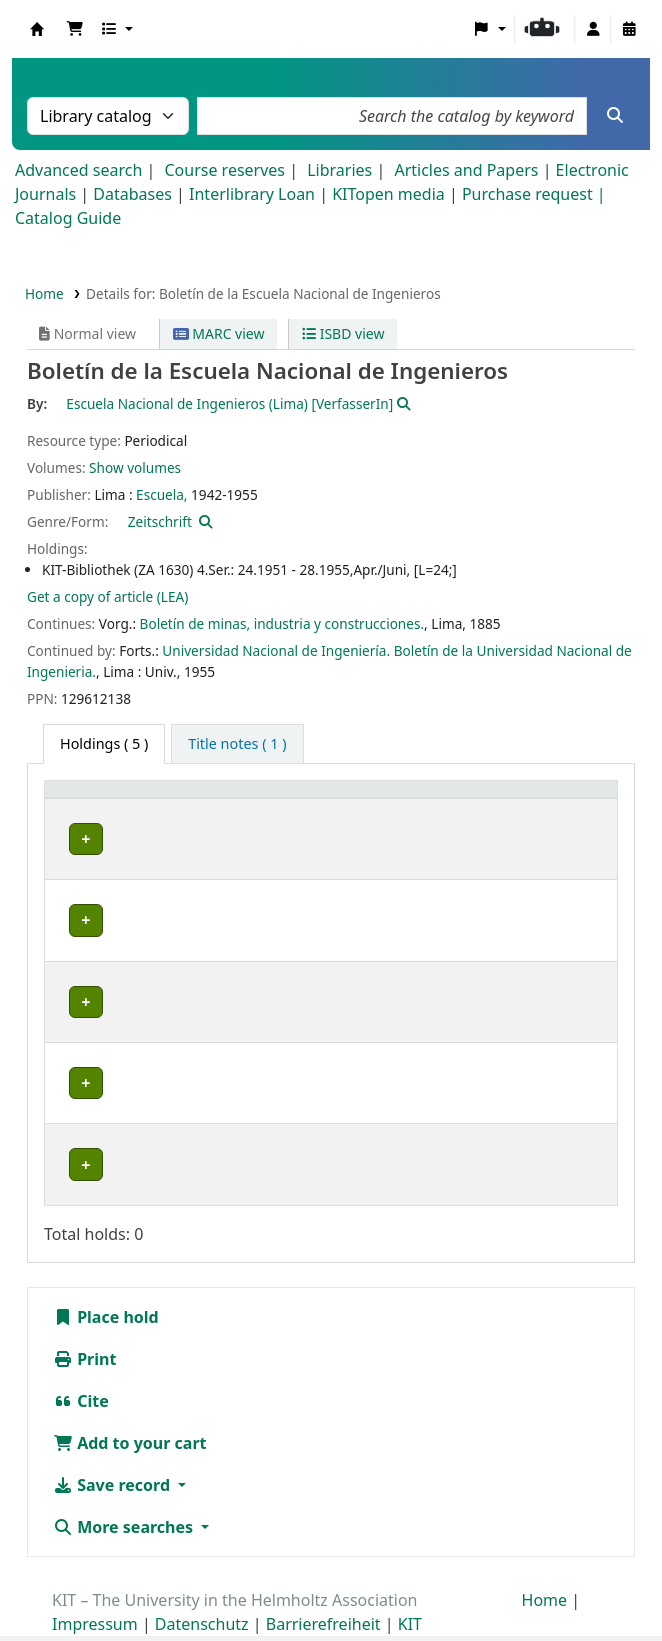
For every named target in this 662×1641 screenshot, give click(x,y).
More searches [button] (125, 1487)
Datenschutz (202, 1584)
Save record (113, 1445)
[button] (75, 29)
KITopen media (388, 194)
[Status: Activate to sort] (551, 810)
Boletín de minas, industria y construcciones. (282, 623)
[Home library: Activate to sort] (115, 810)
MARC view (219, 333)
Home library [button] (99, 820)
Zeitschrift (160, 521)
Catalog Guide (68, 218)
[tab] (237, 744)
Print (84, 1319)
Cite (81, 1361)
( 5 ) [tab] (104, 743)
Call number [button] (375, 820)
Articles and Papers (466, 170)
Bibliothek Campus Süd (96, 1001)
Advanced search (78, 170)
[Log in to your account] (593, 29)
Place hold (106, 1277)
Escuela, (161, 494)
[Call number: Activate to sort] (403, 810)
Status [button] (515, 820)
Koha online (37, 29)
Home (44, 293)
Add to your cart (130, 1403)
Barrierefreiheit (323, 1584)
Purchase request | (534, 194)
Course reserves (224, 170)
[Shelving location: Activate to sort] (254, 810)
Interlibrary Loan (252, 194)
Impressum (95, 1584)
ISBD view (343, 333)
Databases (132, 194)
